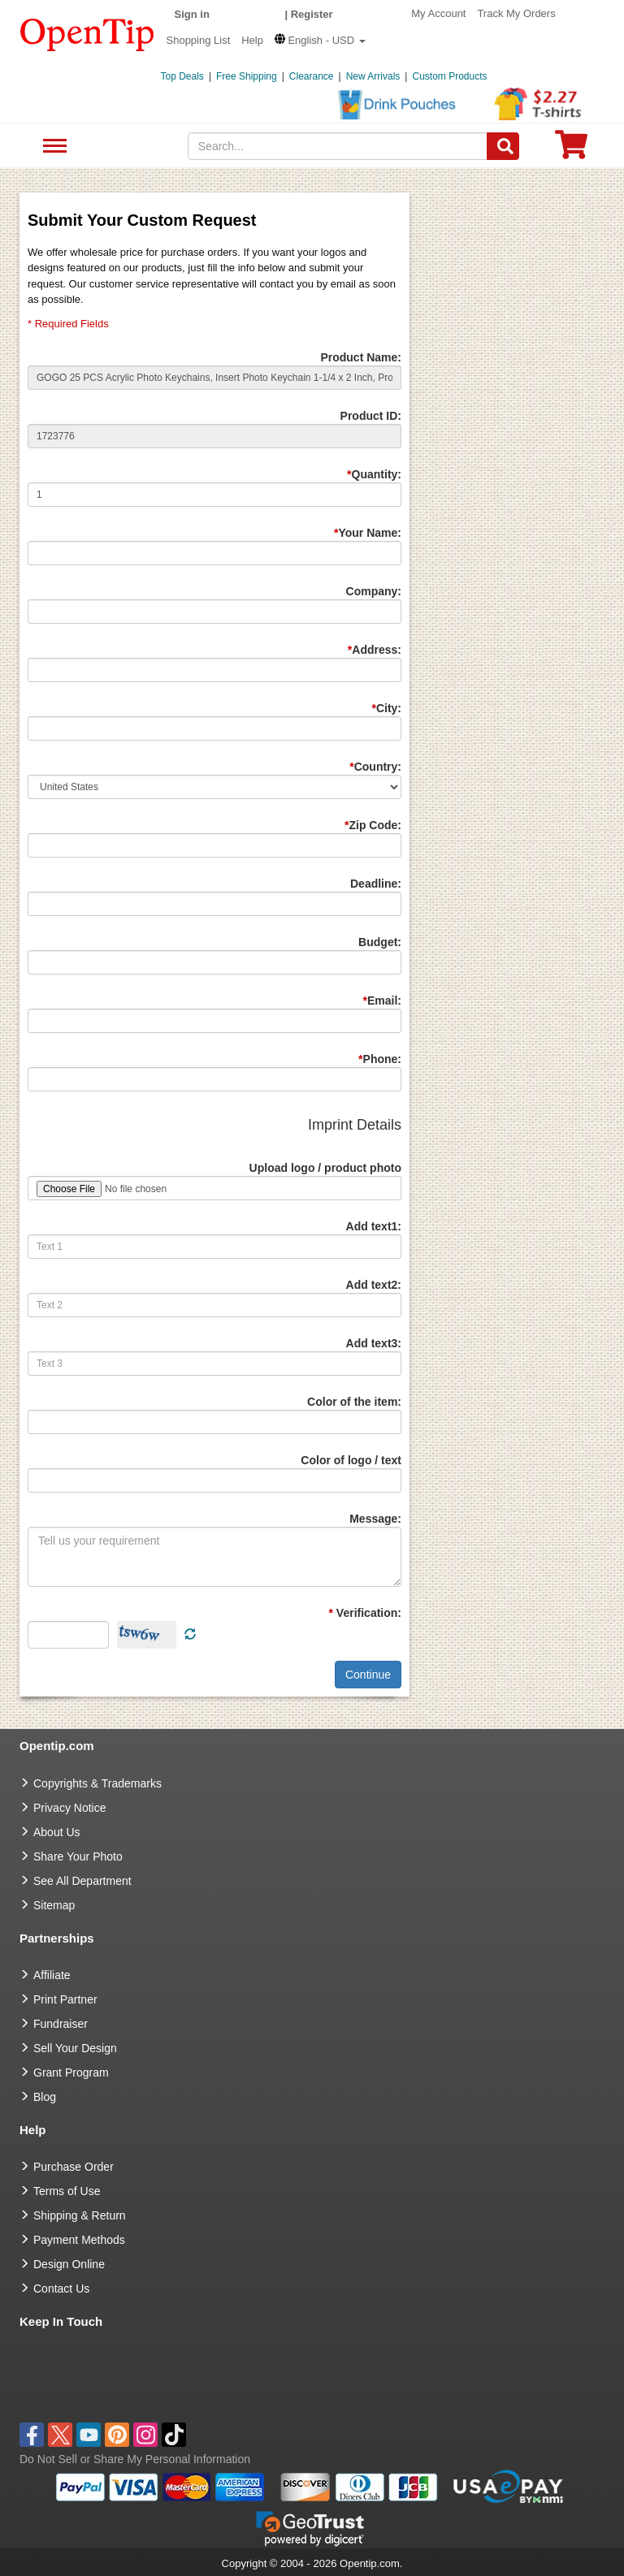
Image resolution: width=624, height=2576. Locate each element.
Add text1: (373, 1226)
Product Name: (360, 357)
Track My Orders (516, 13)
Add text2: (373, 1284)
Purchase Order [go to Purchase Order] (73, 2166)
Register (312, 14)
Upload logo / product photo (325, 1167)
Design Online (69, 2264)
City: (386, 708)
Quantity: (374, 474)
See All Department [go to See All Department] (82, 1880)
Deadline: (375, 883)
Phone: (379, 1058)
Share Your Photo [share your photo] (78, 1856)
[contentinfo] (87, 33)
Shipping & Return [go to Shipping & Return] (79, 2215)
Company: (373, 591)
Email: (382, 1000)
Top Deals (182, 76)
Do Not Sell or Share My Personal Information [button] (135, 2459)
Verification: (365, 1612)
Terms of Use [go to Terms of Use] (66, 2191)
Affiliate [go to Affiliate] (52, 1975)
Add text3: (373, 1343)
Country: (375, 766)
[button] (320, 40)
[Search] (503, 146)
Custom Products (449, 76)
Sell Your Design (75, 2048)
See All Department (52, 146)
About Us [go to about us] (56, 1832)
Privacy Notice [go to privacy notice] (69, 1807)
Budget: (379, 942)
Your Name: (367, 532)
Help (252, 40)
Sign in (192, 14)
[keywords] (338, 146)
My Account (438, 13)
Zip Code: (372, 825)
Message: (375, 1518)
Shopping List (199, 40)
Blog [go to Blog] (44, 2096)
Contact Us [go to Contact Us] (61, 2288)
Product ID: (370, 415)
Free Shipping (246, 76)
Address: (374, 649)
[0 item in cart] (571, 149)
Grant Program (71, 2072)
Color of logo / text (351, 1460)
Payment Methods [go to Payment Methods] (79, 2239)
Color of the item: (354, 1401)
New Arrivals (373, 76)
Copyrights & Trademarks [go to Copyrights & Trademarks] (97, 1783)
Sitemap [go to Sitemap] (54, 1905)
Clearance (311, 76)
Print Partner (65, 1999)
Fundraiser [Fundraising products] (60, 2023)
